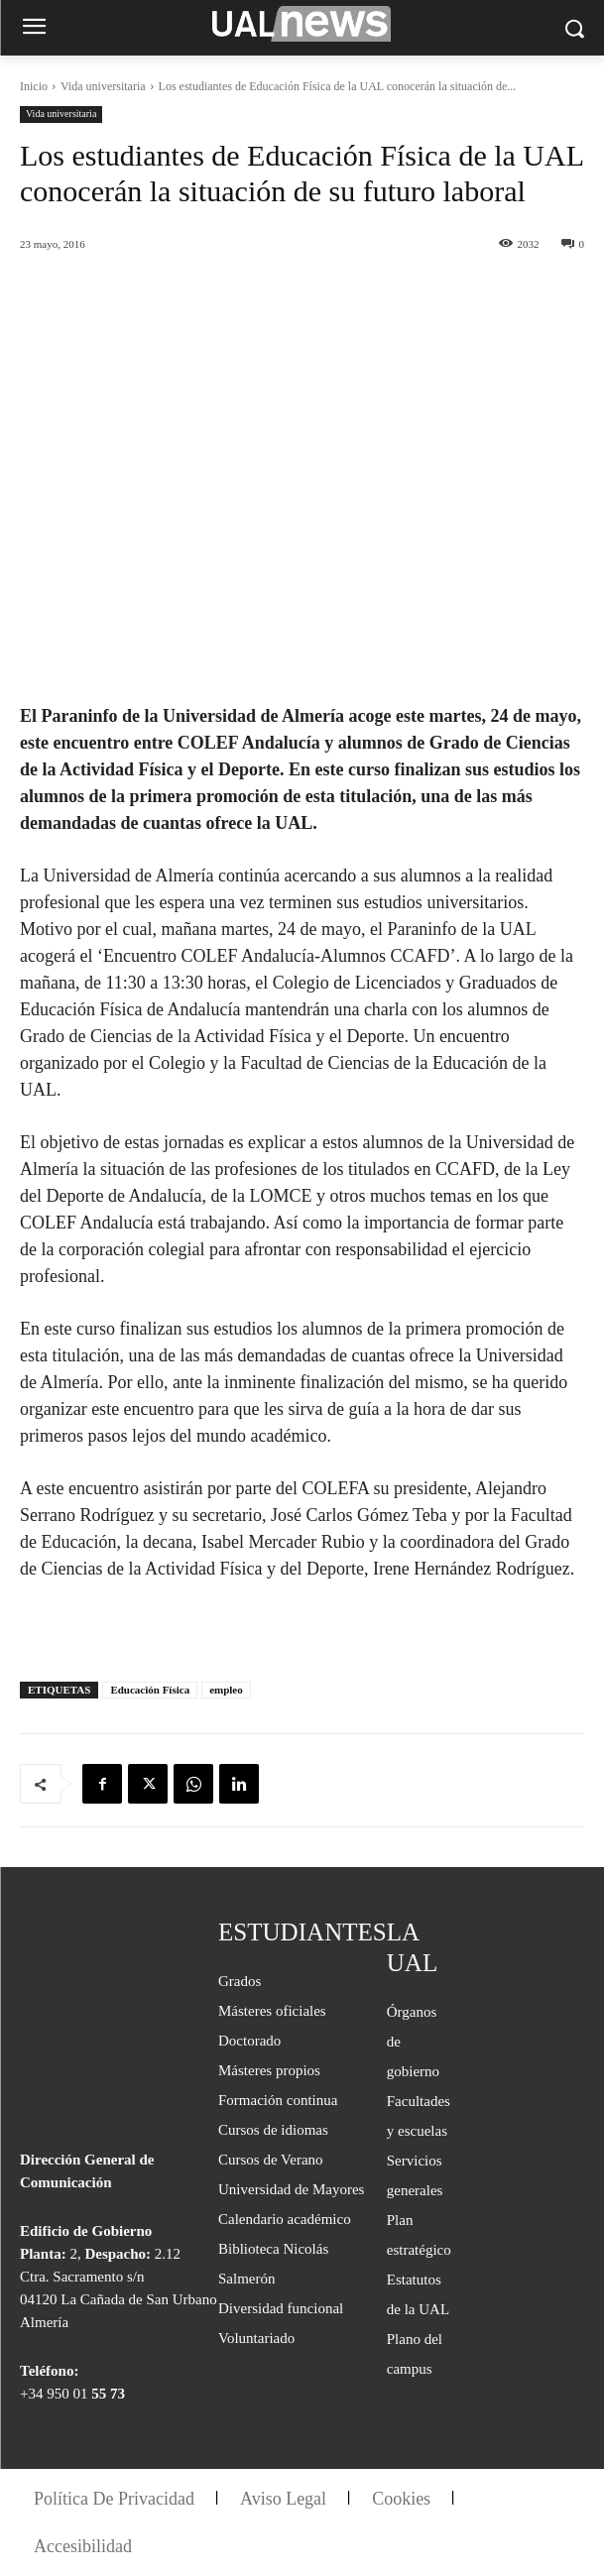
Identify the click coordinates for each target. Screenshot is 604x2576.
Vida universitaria (103, 86)
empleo (226, 1690)
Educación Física (149, 1690)
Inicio (34, 86)
